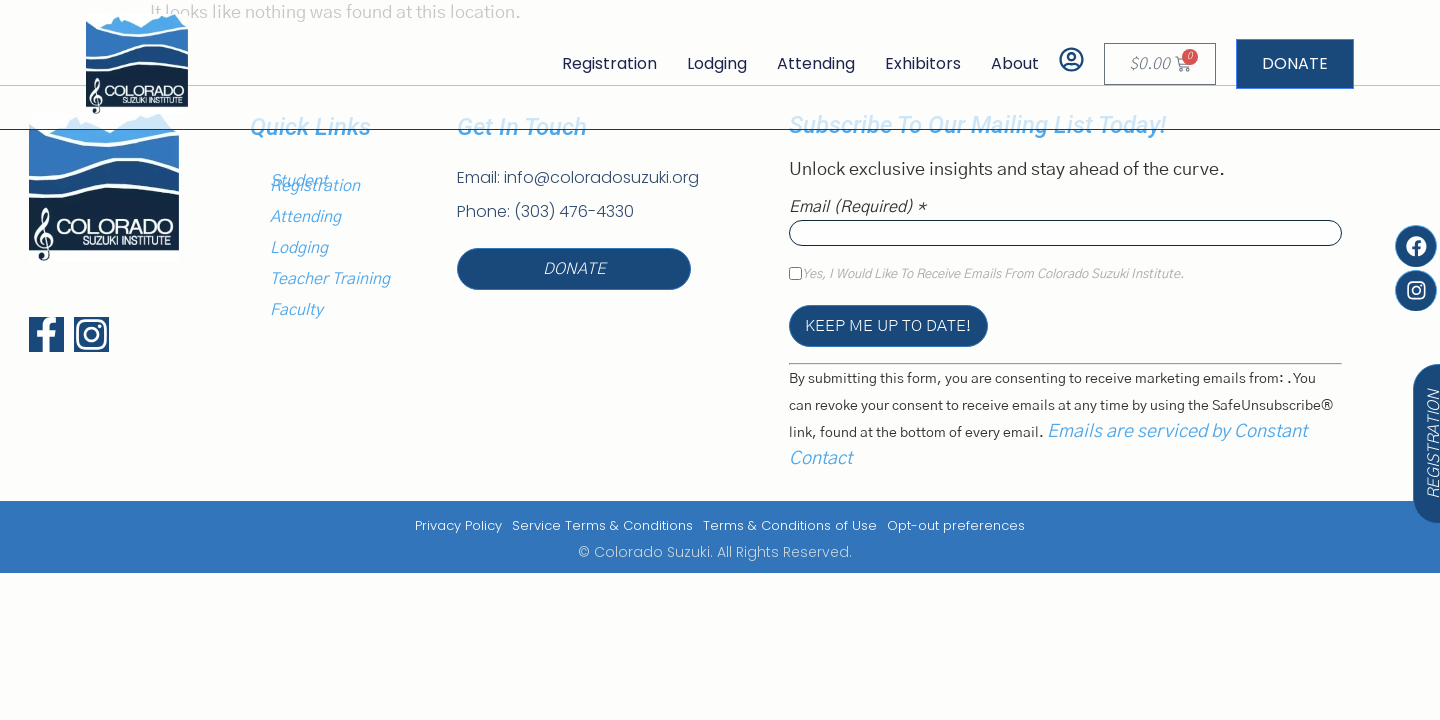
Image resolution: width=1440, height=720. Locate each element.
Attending (816, 63)
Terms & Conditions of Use (790, 525)
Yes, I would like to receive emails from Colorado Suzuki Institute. (993, 275)
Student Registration (315, 183)
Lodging (717, 63)
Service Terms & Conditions (602, 525)
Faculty (296, 310)
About (1015, 63)
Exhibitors (923, 63)
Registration (609, 63)
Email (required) (857, 207)
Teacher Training (330, 279)
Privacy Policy (458, 525)
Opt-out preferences (956, 525)
